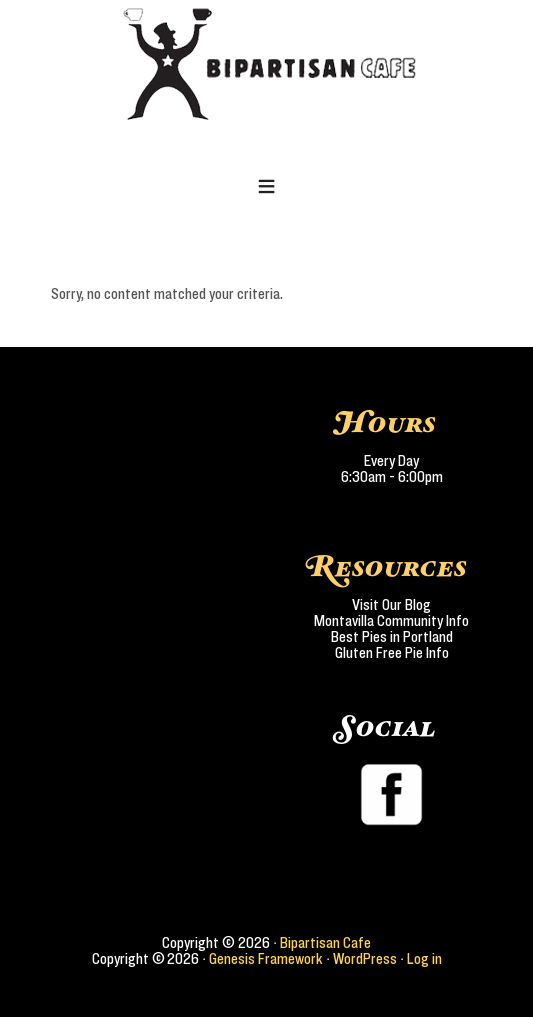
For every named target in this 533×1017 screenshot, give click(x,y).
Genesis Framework (266, 959)
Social (387, 728)
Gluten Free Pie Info (392, 653)
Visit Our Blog (391, 605)
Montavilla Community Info (391, 621)
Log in (424, 959)
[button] (266, 188)
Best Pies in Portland (392, 637)
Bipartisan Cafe (325, 943)
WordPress (365, 959)
